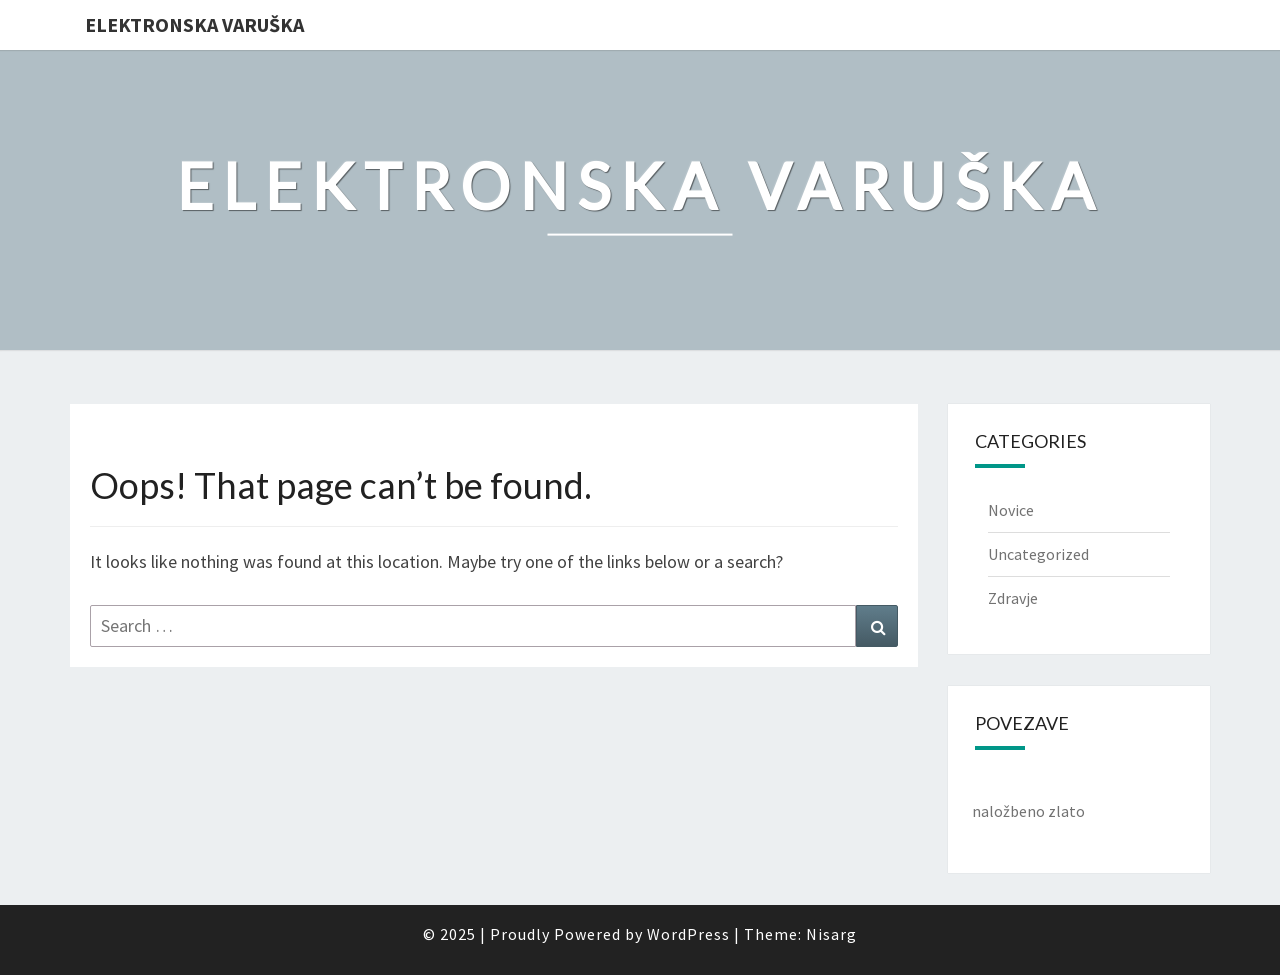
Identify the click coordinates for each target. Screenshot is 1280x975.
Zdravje (1013, 598)
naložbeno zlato (1028, 811)
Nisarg (831, 934)
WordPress (688, 934)
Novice (1011, 510)
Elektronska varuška (194, 24)
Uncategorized (1038, 554)
